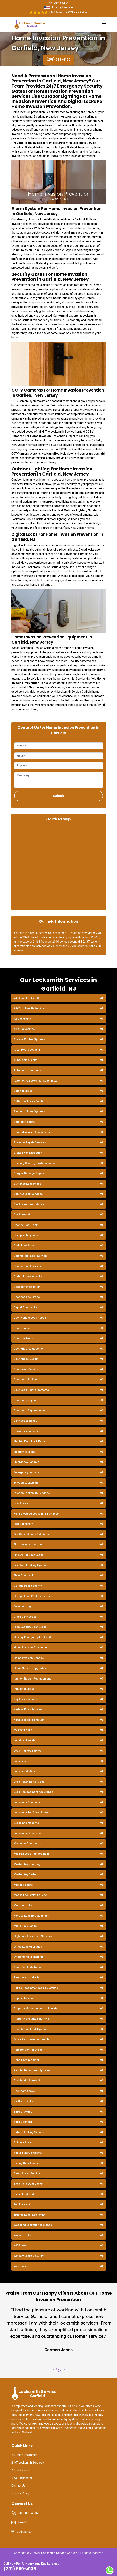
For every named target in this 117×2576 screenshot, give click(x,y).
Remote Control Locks (28, 2049)
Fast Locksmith (23, 1523)
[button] (53, 2369)
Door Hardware (23, 1338)
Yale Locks (21, 2266)
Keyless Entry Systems (28, 1709)
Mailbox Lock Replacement (31, 1853)
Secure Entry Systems (28, 2152)
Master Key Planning (27, 1864)
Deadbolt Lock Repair (28, 1297)
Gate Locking (22, 1606)
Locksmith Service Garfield (59, 2553)
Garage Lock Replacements (32, 1596)
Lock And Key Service (27, 1750)
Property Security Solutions (31, 2018)
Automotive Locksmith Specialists (35, 1080)
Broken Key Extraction (28, 1152)
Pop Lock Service (25, 1998)
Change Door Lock (26, 1225)
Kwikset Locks (23, 1730)
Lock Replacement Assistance (33, 1792)
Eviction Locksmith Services (32, 1493)
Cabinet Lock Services (28, 1194)
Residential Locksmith (28, 2080)
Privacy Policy (20, 2493)
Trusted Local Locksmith (29, 2214)
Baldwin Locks (23, 1090)
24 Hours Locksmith (27, 998)
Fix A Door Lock (24, 1575)
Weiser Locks (22, 2235)
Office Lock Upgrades (28, 1946)
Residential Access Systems (32, 2070)
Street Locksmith (25, 2194)
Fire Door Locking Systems (31, 1565)
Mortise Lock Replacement (31, 1915)
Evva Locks (21, 1503)
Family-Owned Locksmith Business (36, 1513)
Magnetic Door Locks (27, 1843)
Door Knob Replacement (29, 1348)
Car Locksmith (23, 1214)
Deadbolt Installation (27, 1286)
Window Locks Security (28, 2256)
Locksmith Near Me (26, 1823)
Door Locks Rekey (25, 1420)
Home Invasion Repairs (29, 1658)
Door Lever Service (26, 1369)
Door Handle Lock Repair (30, 1317)
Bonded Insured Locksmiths (32, 1132)
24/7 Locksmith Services (30, 1008)
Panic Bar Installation (28, 1967)
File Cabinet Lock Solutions (31, 1534)
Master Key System (26, 1874)
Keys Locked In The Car (29, 1719)
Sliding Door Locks (26, 2163)
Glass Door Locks (25, 1616)
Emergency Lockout (26, 1462)
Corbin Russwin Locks (28, 1276)
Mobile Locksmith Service (30, 1895)
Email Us (23, 2522)
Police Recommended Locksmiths (36, 1988)
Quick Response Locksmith (31, 2039)
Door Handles (22, 1328)
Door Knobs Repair (26, 1359)
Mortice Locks (23, 1905)
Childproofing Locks (26, 1235)
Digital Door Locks (25, 1307)
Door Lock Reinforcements (31, 1390)
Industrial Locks (24, 1688)
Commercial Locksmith (28, 1266)
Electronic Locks (24, 1451)
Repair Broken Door (26, 2060)
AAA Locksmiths (24, 1029)
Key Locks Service (25, 1699)
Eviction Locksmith (26, 1482)
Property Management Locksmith (35, 2008)
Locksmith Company (27, 1802)
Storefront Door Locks (28, 2183)
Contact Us (18, 2485)
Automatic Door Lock (27, 1070)
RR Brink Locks (23, 2101)
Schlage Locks (23, 2142)
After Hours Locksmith (28, 1049)
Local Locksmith (24, 1740)
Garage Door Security (28, 1585)
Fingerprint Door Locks (28, 1555)
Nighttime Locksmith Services (33, 1936)
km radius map (58, 865)
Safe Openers (23, 2121)
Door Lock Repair (25, 1400)
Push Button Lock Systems (31, 2029)
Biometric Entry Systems (29, 1111)
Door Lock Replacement (29, 1410)
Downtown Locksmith (27, 1431)
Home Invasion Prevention (31, 1647)
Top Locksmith (23, 2204)
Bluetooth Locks (24, 1121)
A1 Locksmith (22, 1018)
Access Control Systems (29, 1039)
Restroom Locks (24, 2091)
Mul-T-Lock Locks (25, 1926)
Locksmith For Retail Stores (31, 1812)
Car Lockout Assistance (29, 1204)
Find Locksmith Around (28, 1544)
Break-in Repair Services (30, 1142)
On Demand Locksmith (28, 1957)
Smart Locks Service (27, 2173)
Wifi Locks (20, 2245)
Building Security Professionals (34, 1163)
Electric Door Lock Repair (30, 1441)
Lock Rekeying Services (29, 1781)
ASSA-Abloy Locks (25, 1060)
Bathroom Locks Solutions (31, 1101)
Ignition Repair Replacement (32, 1678)
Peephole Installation (27, 1977)
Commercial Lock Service (30, 1255)
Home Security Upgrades (30, 1668)
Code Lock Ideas (24, 1245)
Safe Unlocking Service (29, 2132)
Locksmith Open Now (27, 1833)
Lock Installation (24, 1771)
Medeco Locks (23, 1884)
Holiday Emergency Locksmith (33, 1637)
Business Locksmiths (27, 1183)
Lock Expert (21, 1761)
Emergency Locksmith (28, 1472)
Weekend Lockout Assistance (33, 2225)
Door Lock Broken (25, 1379)
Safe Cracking (23, 2111)
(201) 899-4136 (58, 59)
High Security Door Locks (30, 1627)
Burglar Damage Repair (29, 1173)
